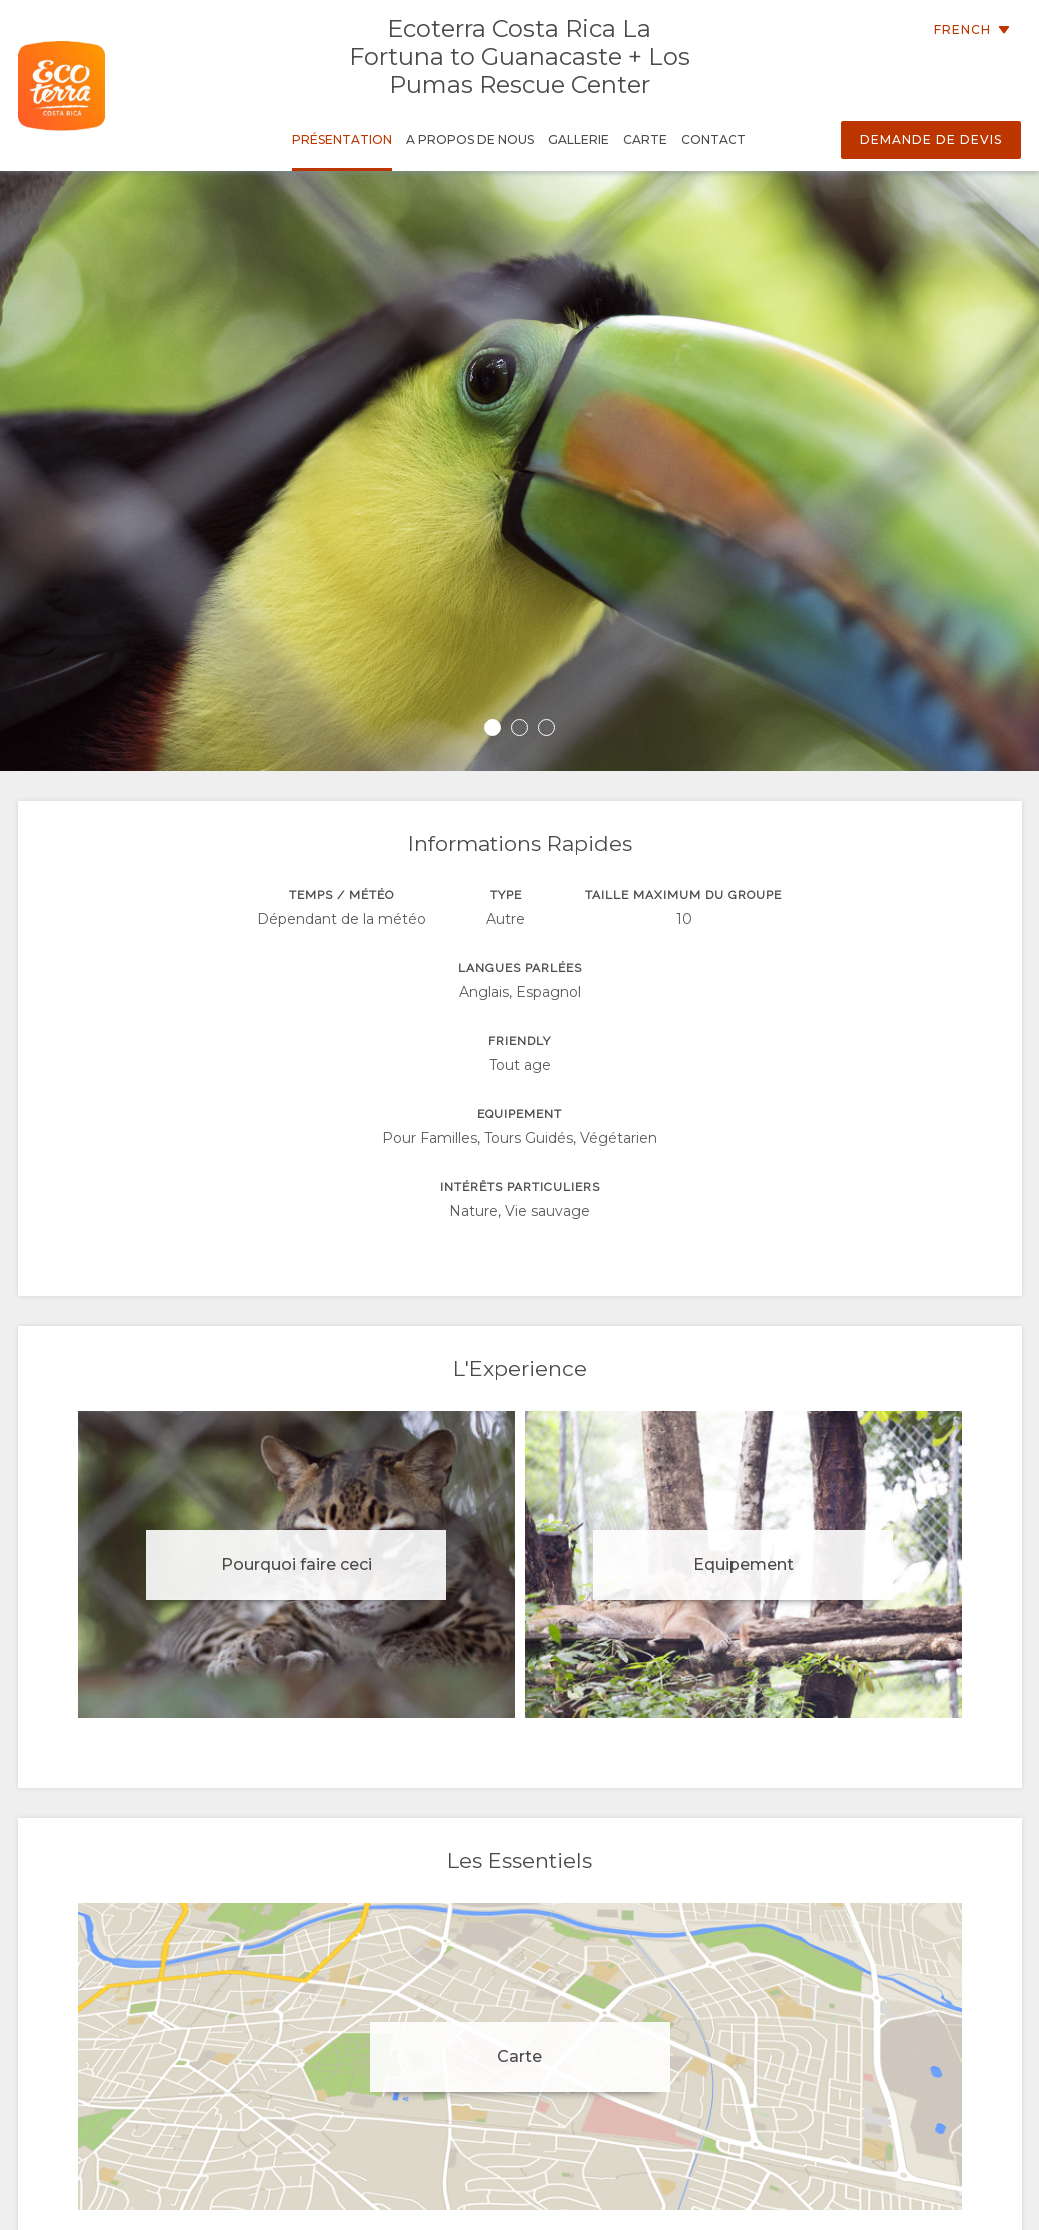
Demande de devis (931, 139)
